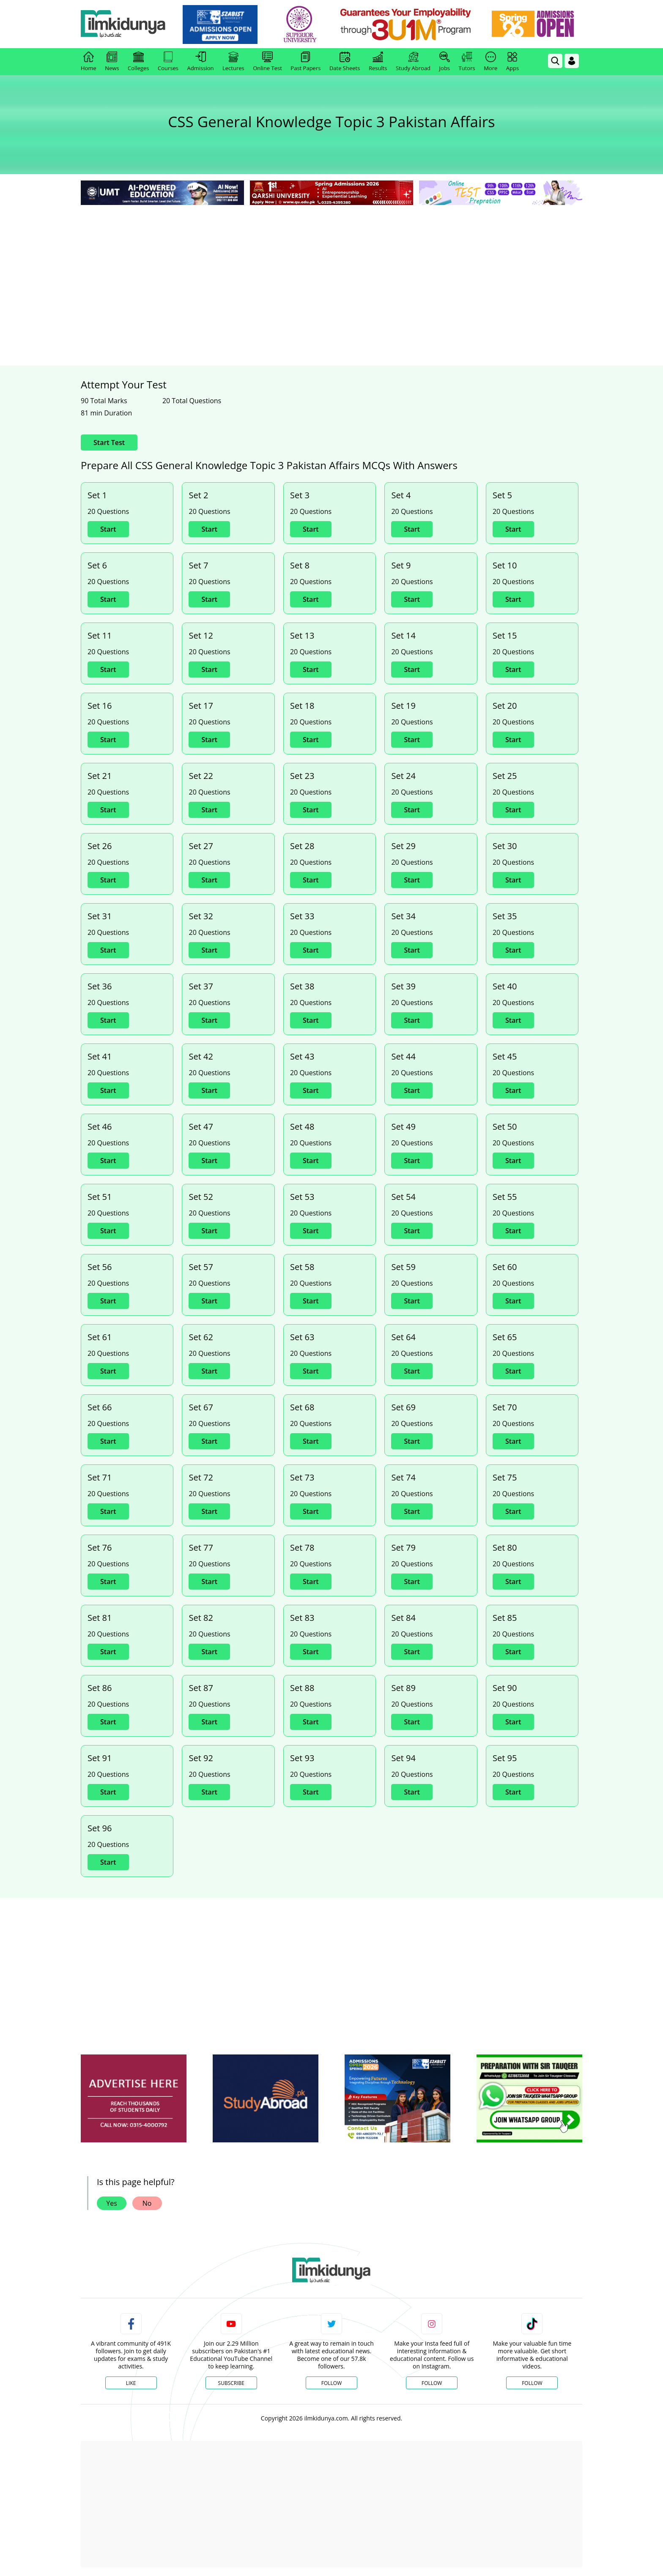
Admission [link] (200, 62)
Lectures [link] (233, 62)
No (147, 2203)
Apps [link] (512, 62)
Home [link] (88, 62)
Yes (111, 2203)
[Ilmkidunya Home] (127, 24)
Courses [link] (168, 62)
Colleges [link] (138, 62)
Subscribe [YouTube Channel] (231, 2383)
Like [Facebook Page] (131, 2383)
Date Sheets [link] (344, 62)
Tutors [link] (467, 62)
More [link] (490, 62)
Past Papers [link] (305, 62)
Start (108, 529)
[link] (224, 24)
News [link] (112, 62)
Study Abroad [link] (413, 62)
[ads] (133, 2098)
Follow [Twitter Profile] (331, 2383)
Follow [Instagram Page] (432, 2383)
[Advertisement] (331, 270)
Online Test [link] (267, 62)
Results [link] (378, 62)
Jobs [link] (444, 62)
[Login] (571, 61)
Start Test (109, 442)
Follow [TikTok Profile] (532, 2383)
